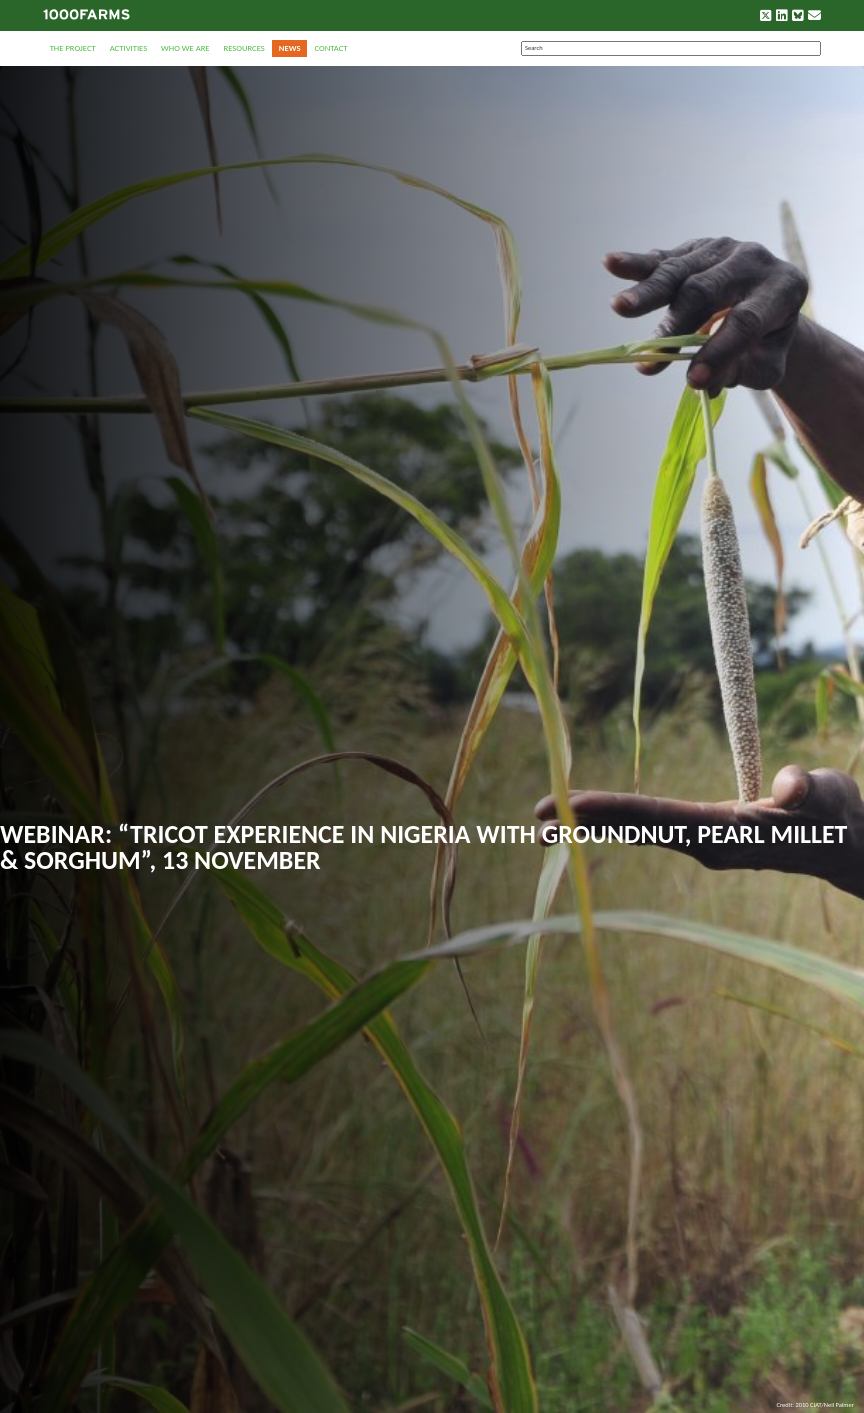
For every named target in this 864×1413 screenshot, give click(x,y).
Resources (243, 48)
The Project (73, 48)
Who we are (185, 48)
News (290, 48)
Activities (128, 48)
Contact (330, 48)
